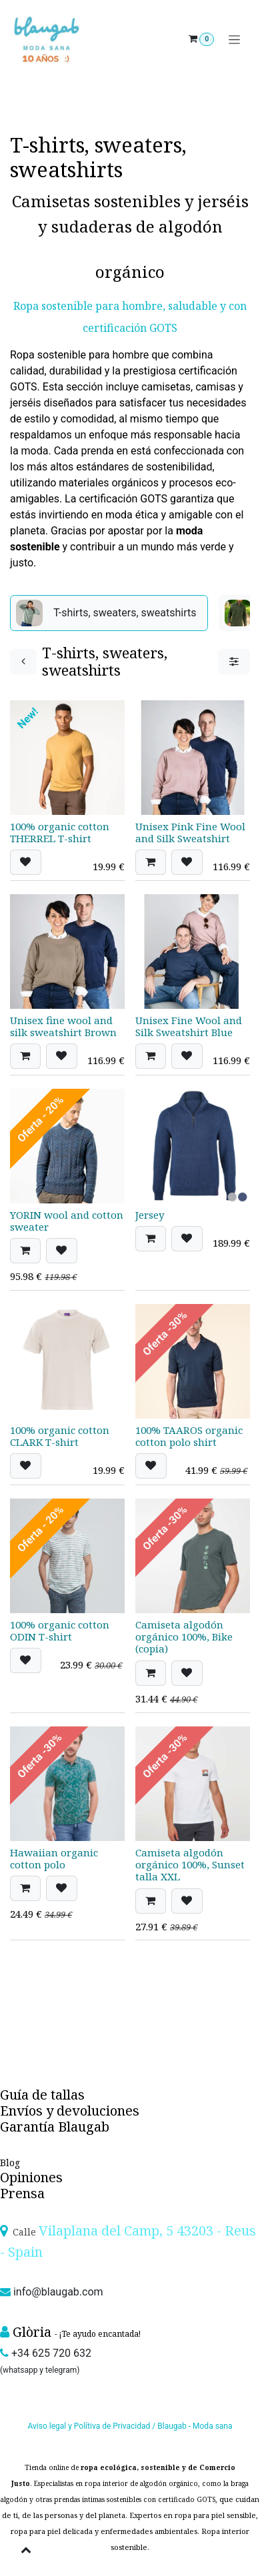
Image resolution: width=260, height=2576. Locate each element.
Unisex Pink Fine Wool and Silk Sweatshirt (190, 832)
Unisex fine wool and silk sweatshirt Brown (63, 1026)
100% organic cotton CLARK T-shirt (59, 1436)
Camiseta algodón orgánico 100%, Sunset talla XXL (190, 1863)
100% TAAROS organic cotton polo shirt (189, 1436)
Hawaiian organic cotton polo (54, 1857)
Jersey (150, 1214)
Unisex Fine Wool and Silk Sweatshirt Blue (188, 1026)
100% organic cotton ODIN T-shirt (59, 1630)
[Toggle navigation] (234, 40)
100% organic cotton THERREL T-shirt (59, 832)
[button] (25, 862)
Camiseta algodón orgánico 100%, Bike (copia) (184, 1636)
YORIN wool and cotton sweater (66, 1220)
